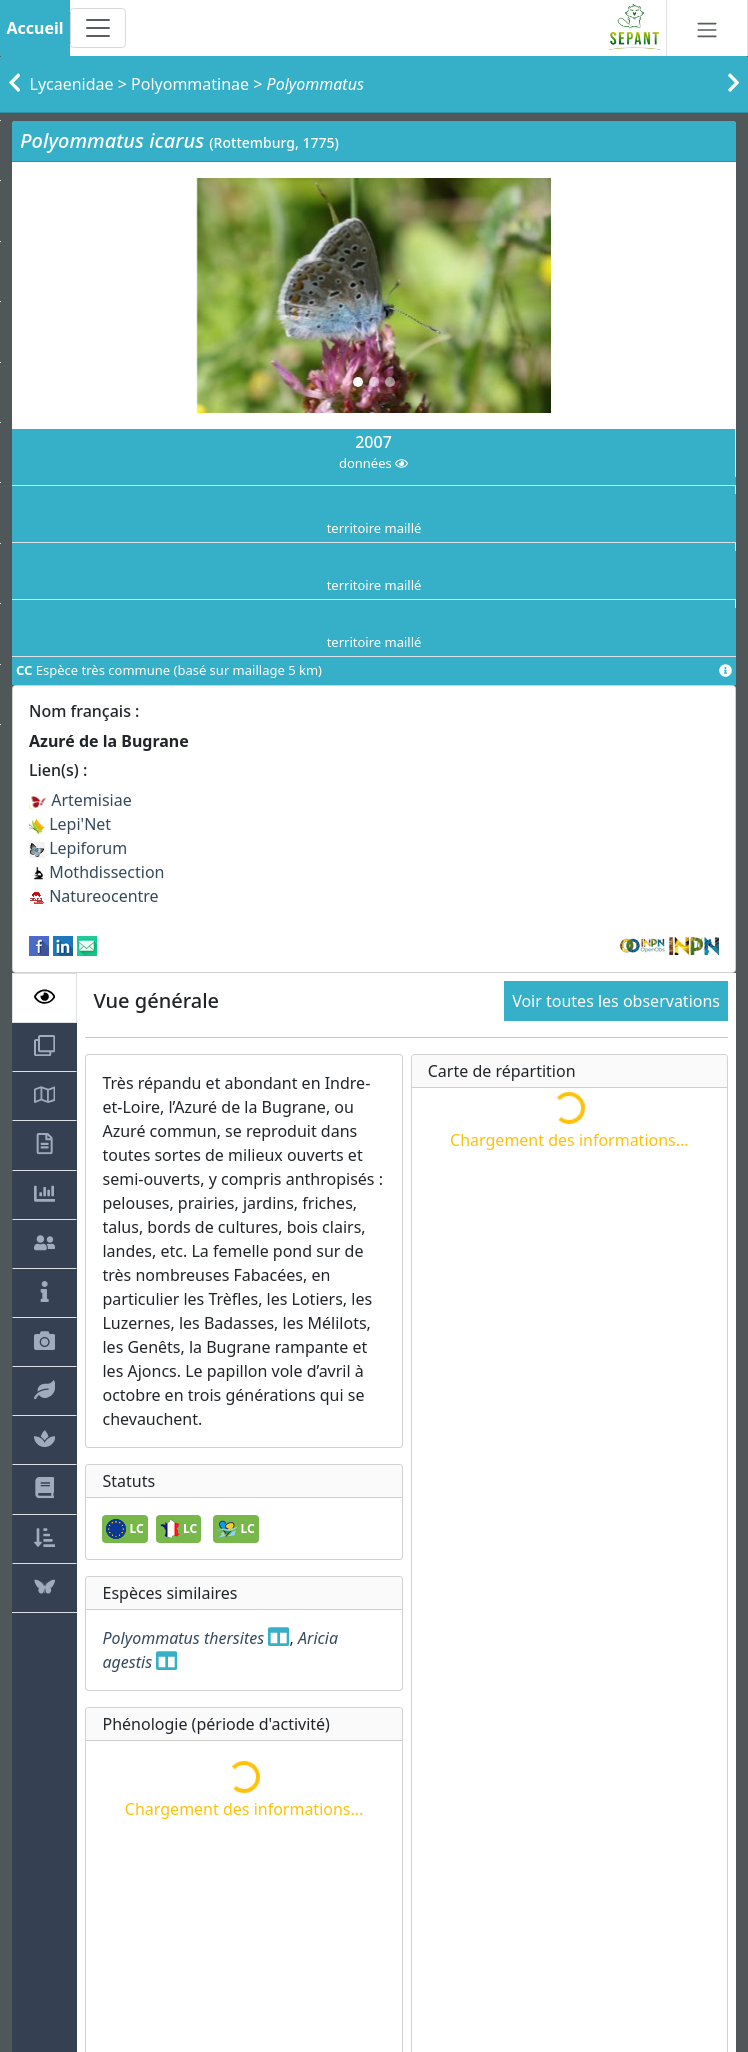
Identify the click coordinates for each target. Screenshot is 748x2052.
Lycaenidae (72, 84)
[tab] (44, 998)
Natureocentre (94, 896)
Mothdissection (97, 872)
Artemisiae (80, 800)
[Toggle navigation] (98, 28)
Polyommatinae (190, 84)
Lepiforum (78, 848)
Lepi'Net (70, 824)
